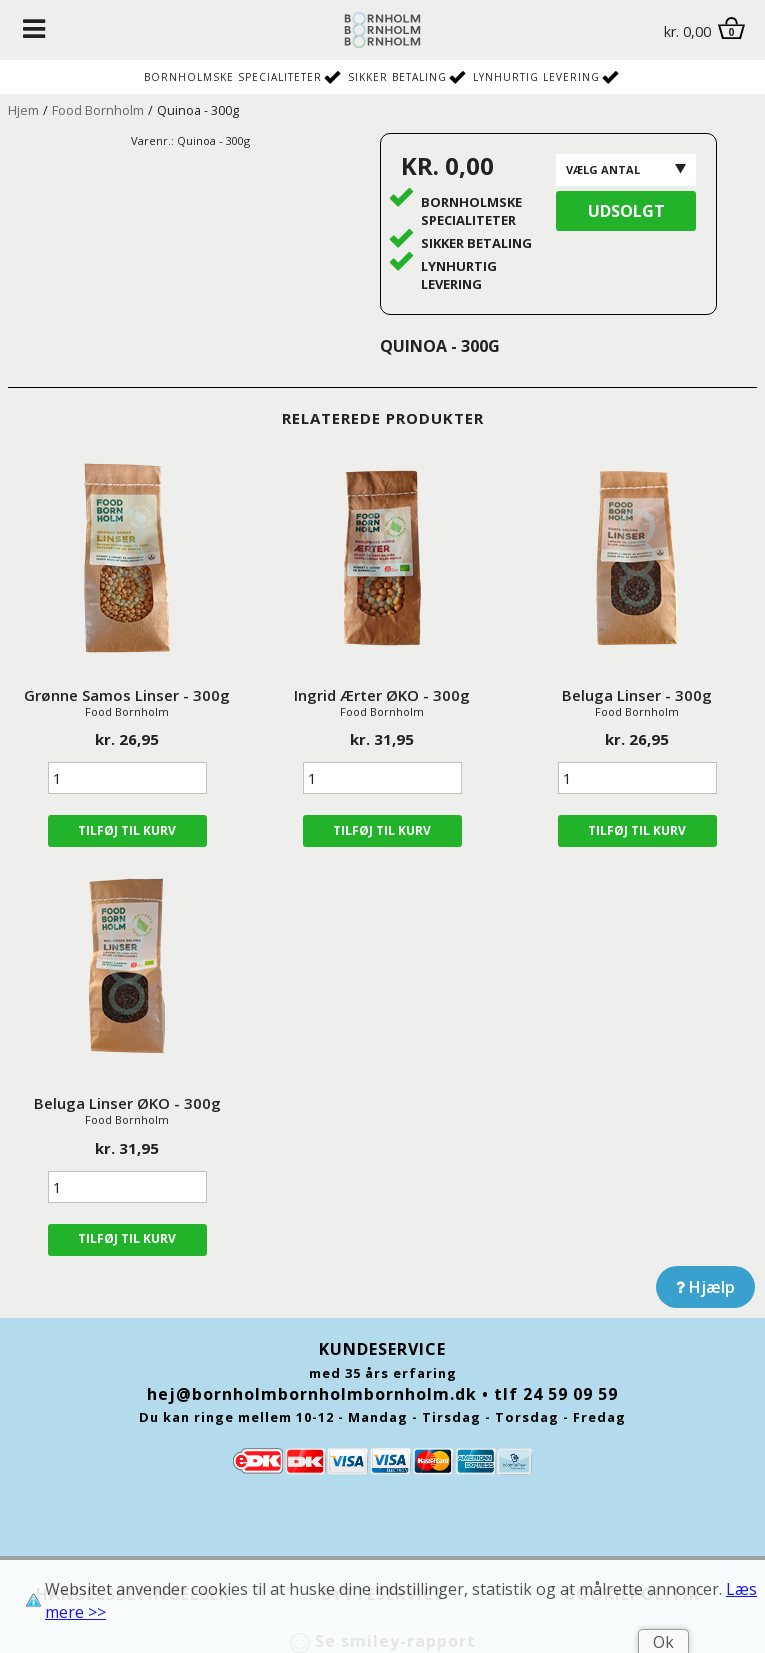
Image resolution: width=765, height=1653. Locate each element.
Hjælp (705, 1287)
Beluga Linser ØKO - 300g (127, 1103)
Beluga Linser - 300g (637, 695)
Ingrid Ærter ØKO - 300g (382, 695)
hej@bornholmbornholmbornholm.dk (312, 1394)
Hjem (23, 110)
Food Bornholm (98, 110)
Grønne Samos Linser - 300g (127, 695)
